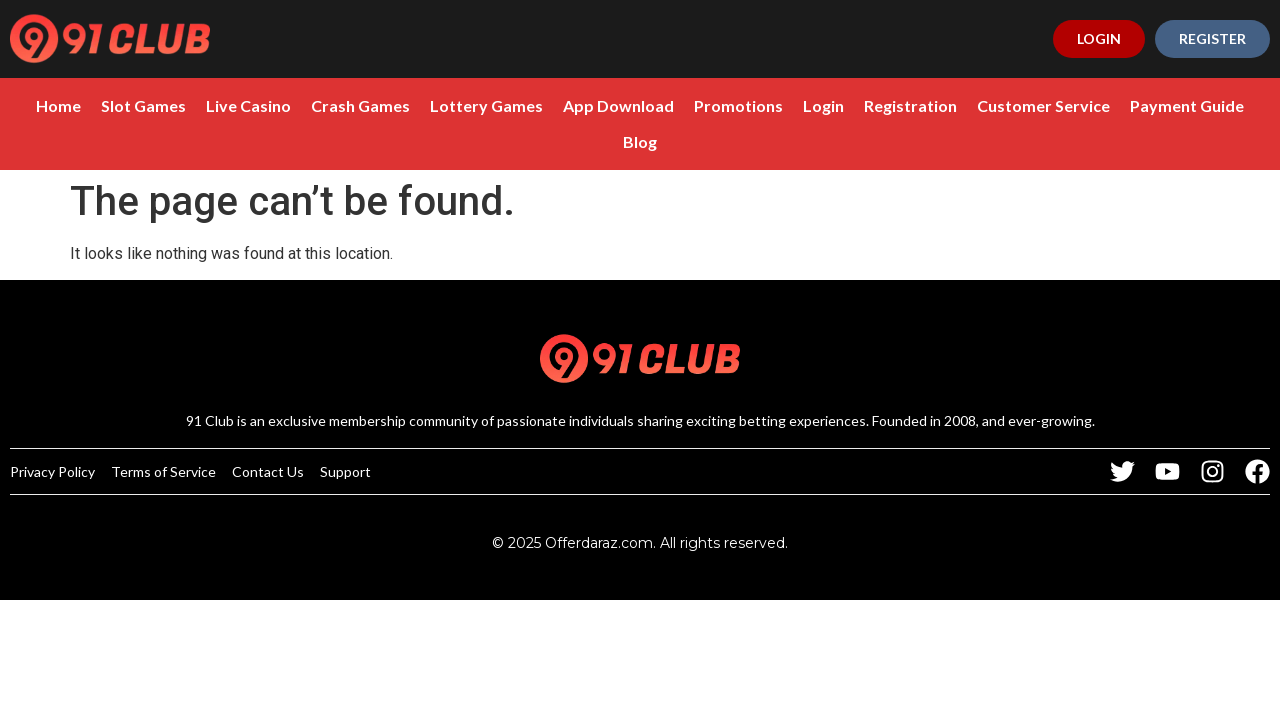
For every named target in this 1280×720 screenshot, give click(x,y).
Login (823, 105)
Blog (640, 141)
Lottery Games (486, 105)
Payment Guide (1187, 105)
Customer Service (1043, 105)
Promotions (738, 105)
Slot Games (143, 105)
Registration (910, 105)
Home (58, 105)
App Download (618, 105)
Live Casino (248, 105)
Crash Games (360, 105)
